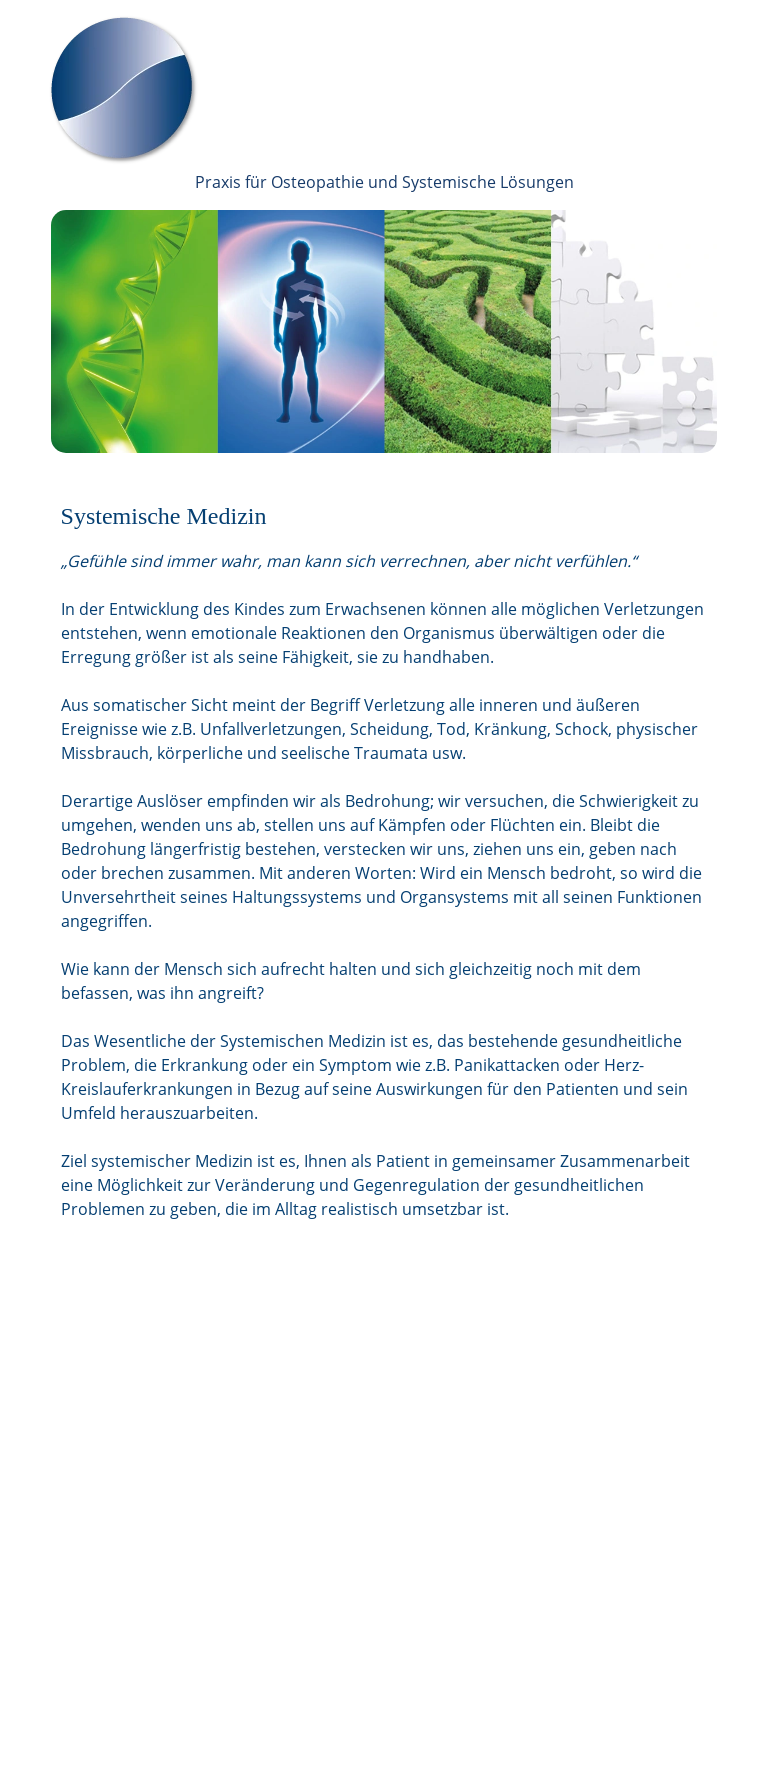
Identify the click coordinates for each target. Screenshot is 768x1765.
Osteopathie (311, 1430)
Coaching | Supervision (343, 1550)
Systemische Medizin (336, 1502)
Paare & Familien (323, 1478)
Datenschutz (311, 1694)
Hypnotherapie (319, 1526)
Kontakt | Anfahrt (327, 1598)
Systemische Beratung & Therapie (373, 1454)
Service (295, 1574)
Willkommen (311, 1382)
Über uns (301, 1406)
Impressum (308, 1670)
